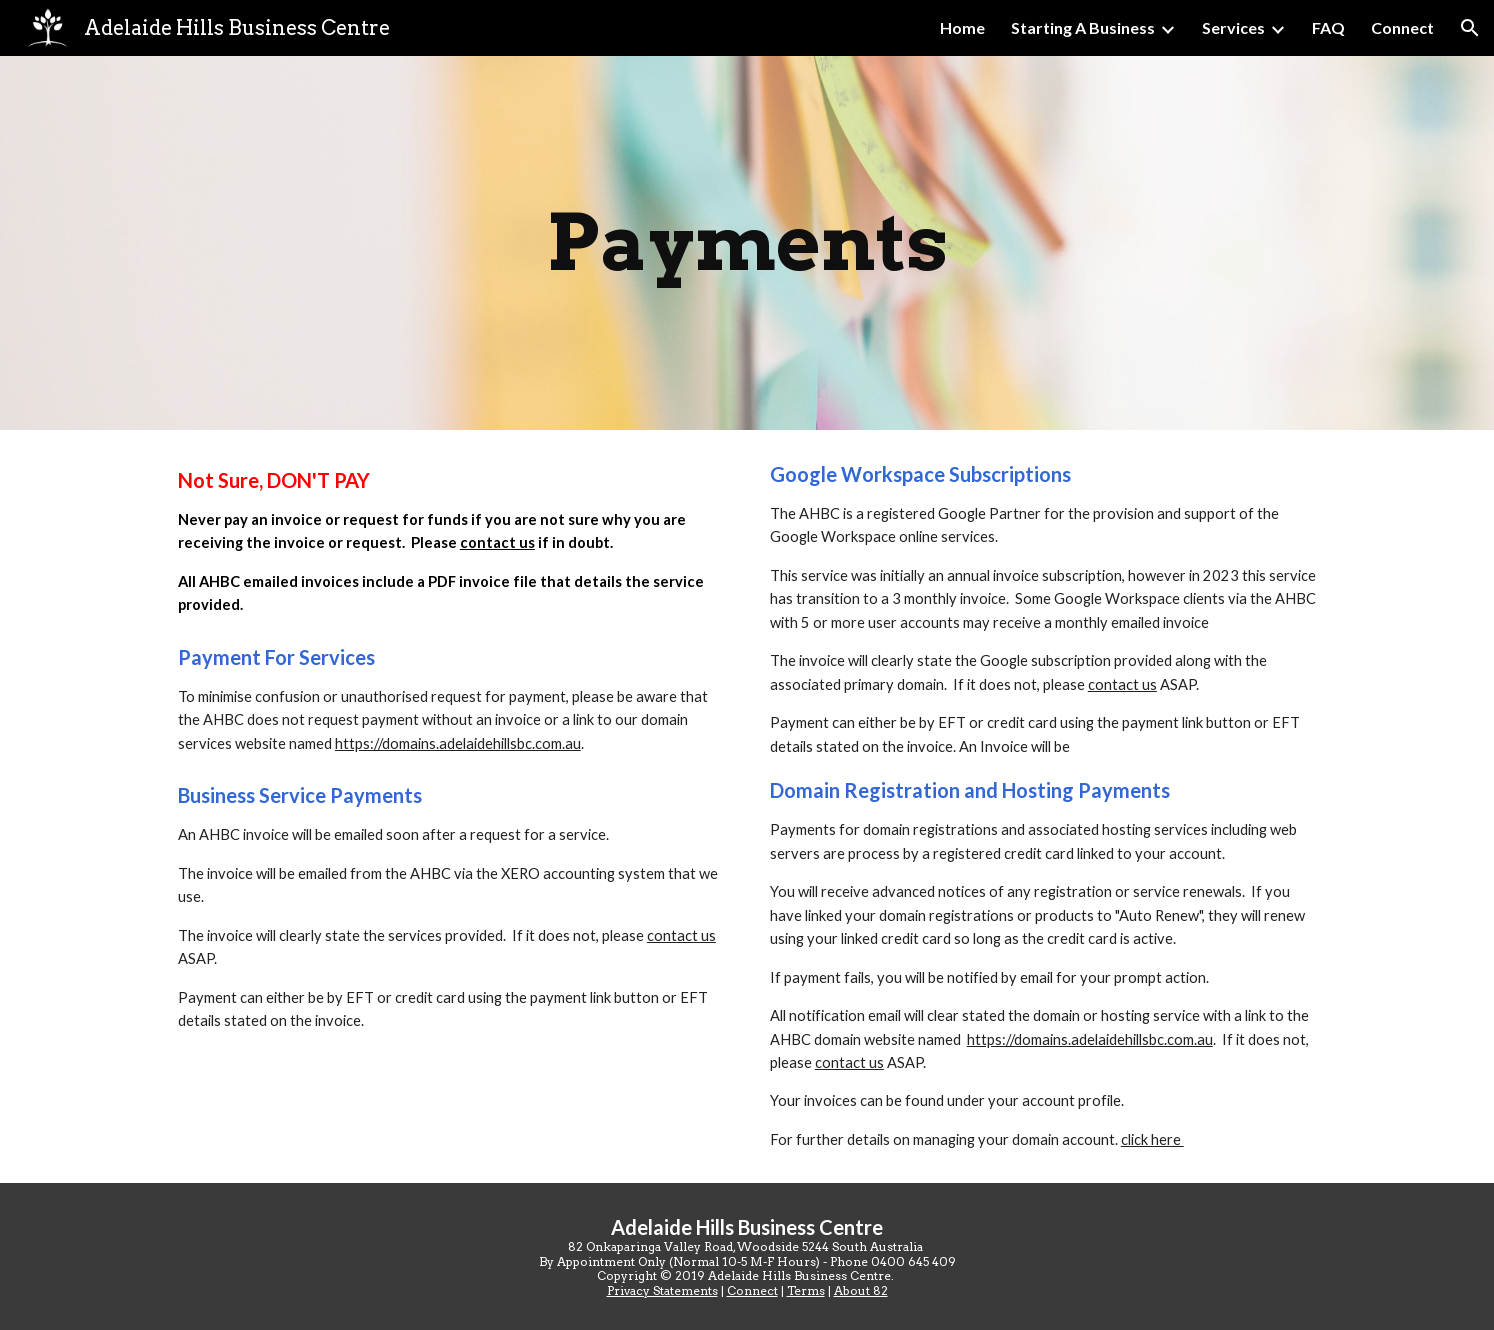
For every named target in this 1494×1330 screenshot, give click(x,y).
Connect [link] (1402, 27)
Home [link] (962, 27)
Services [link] (1233, 27)
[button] (1470, 28)
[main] (747, 243)
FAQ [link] (1328, 27)
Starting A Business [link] (1083, 27)
